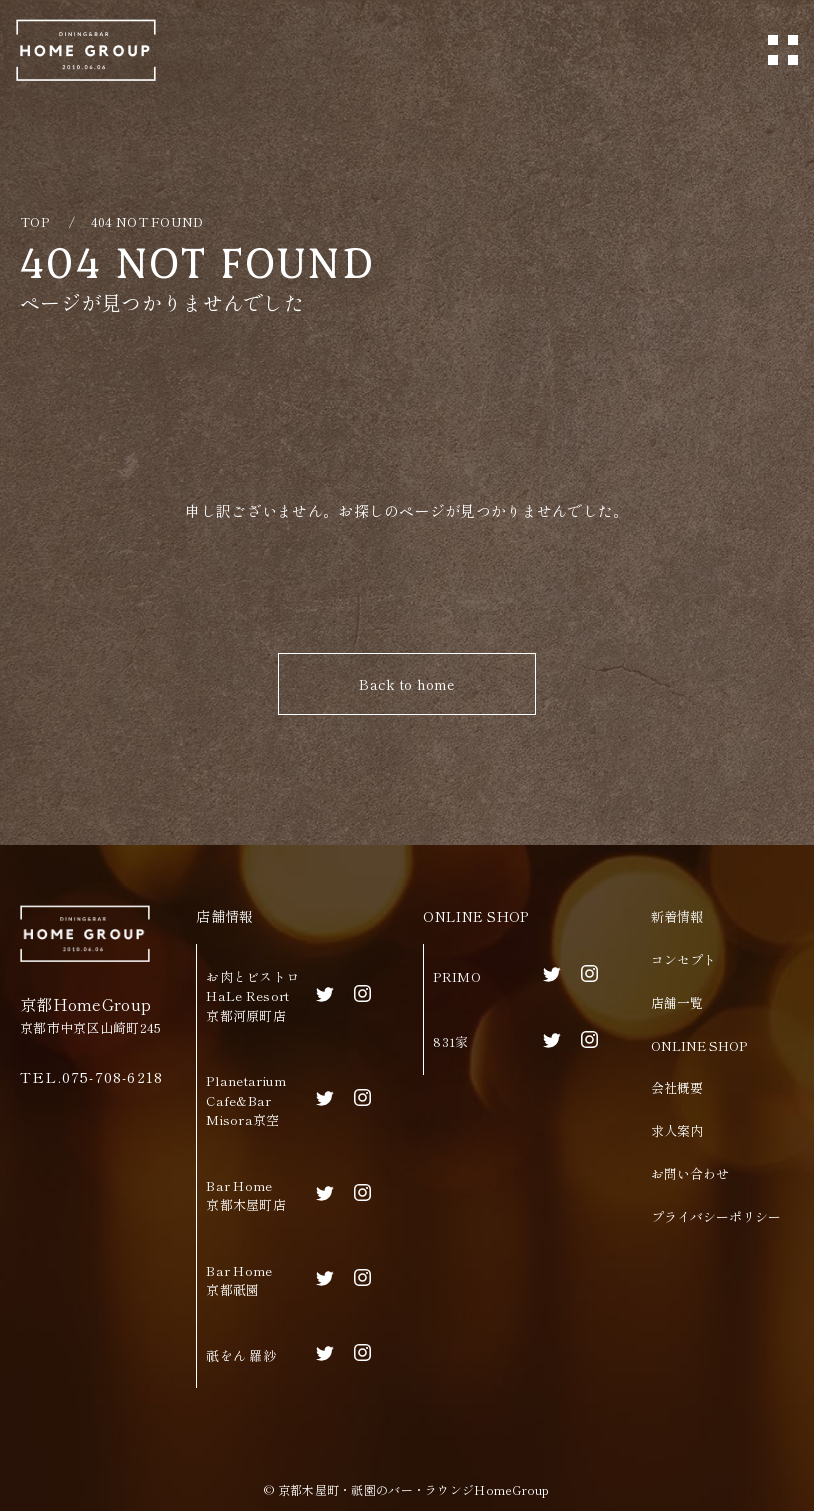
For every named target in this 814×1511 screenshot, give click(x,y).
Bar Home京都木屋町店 (246, 1195)
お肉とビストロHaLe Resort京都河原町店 (252, 996)
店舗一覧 (677, 1002)
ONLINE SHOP (475, 916)
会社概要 (677, 1087)
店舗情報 (224, 916)
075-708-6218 (112, 1076)
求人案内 (677, 1130)
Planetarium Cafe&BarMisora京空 (246, 1100)
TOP (34, 221)
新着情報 (677, 916)
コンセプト (683, 959)
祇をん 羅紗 (241, 1355)
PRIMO (456, 976)
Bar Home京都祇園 (239, 1280)
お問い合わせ (690, 1173)
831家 (450, 1041)
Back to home (406, 684)
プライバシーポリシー (716, 1216)
